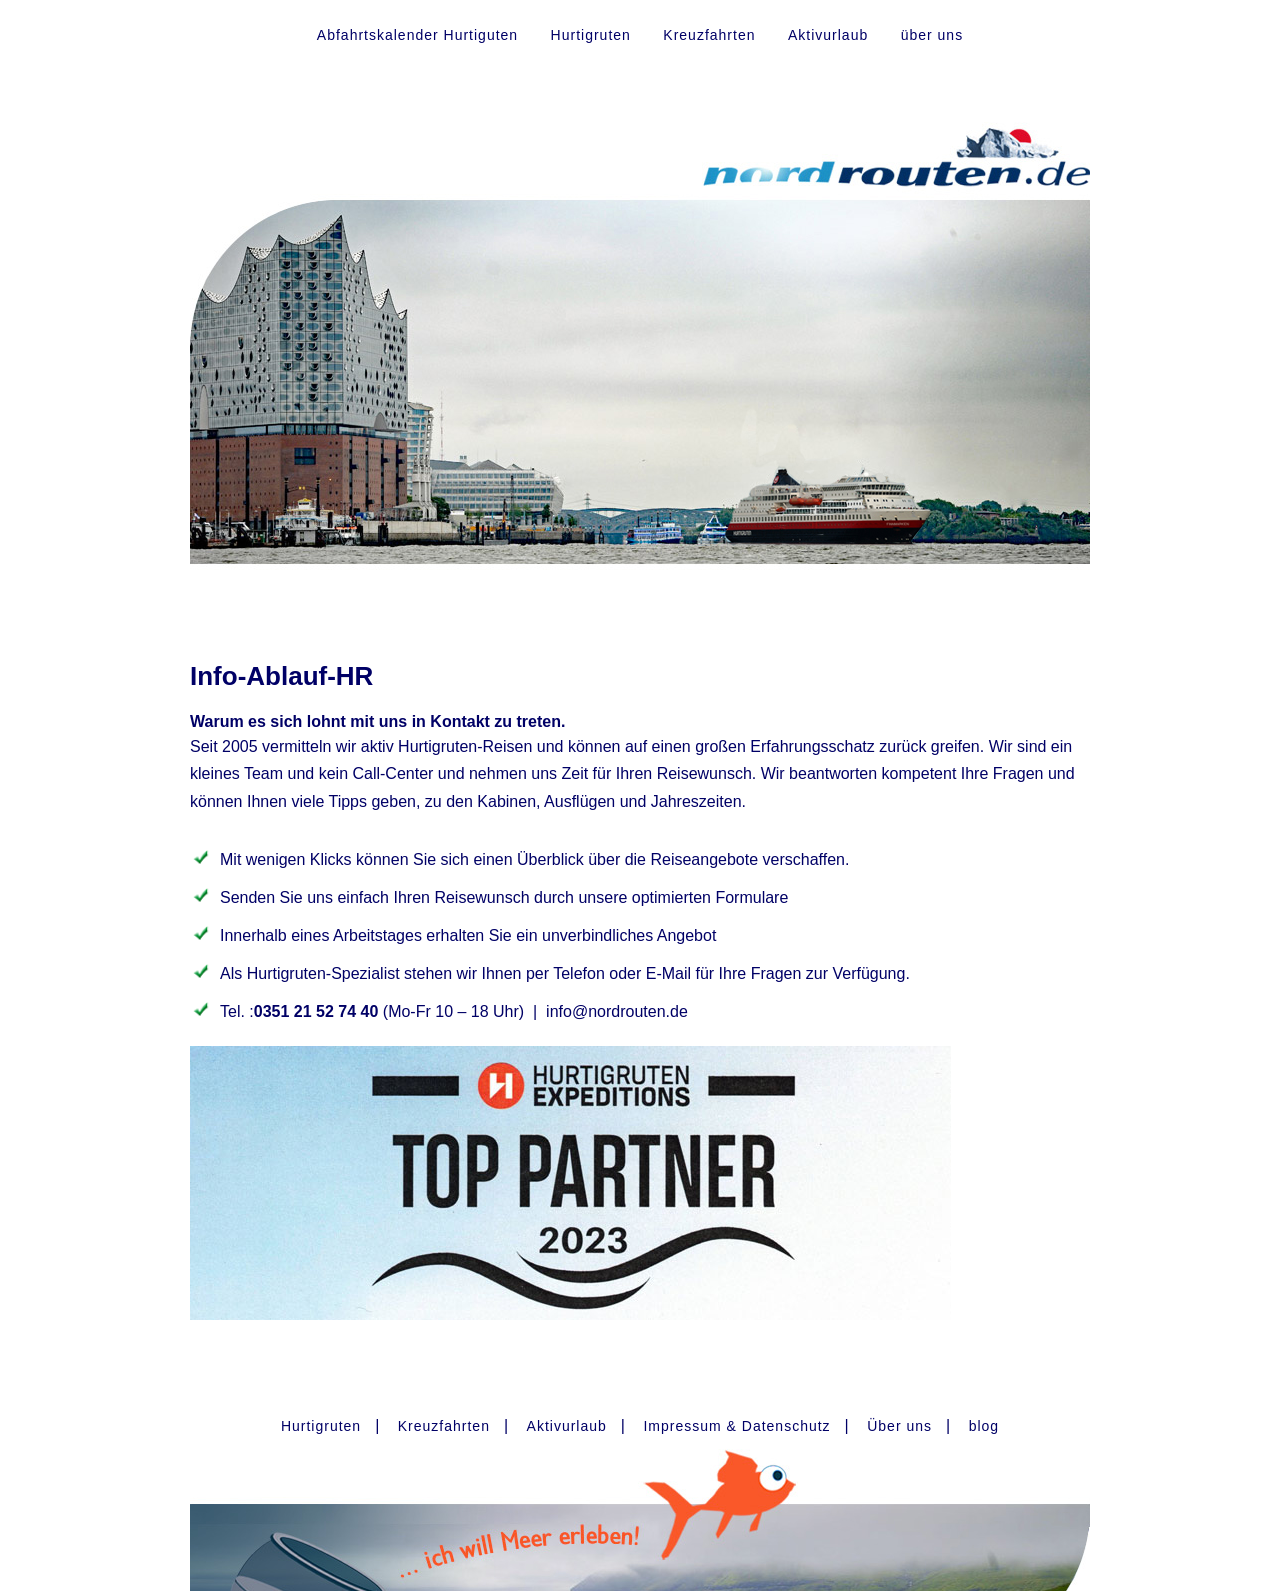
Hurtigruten (591, 35)
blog (984, 1426)
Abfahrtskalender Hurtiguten (417, 35)
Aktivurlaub (828, 35)
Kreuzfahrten (709, 35)
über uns (932, 35)
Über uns (899, 1426)
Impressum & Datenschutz (736, 1426)
